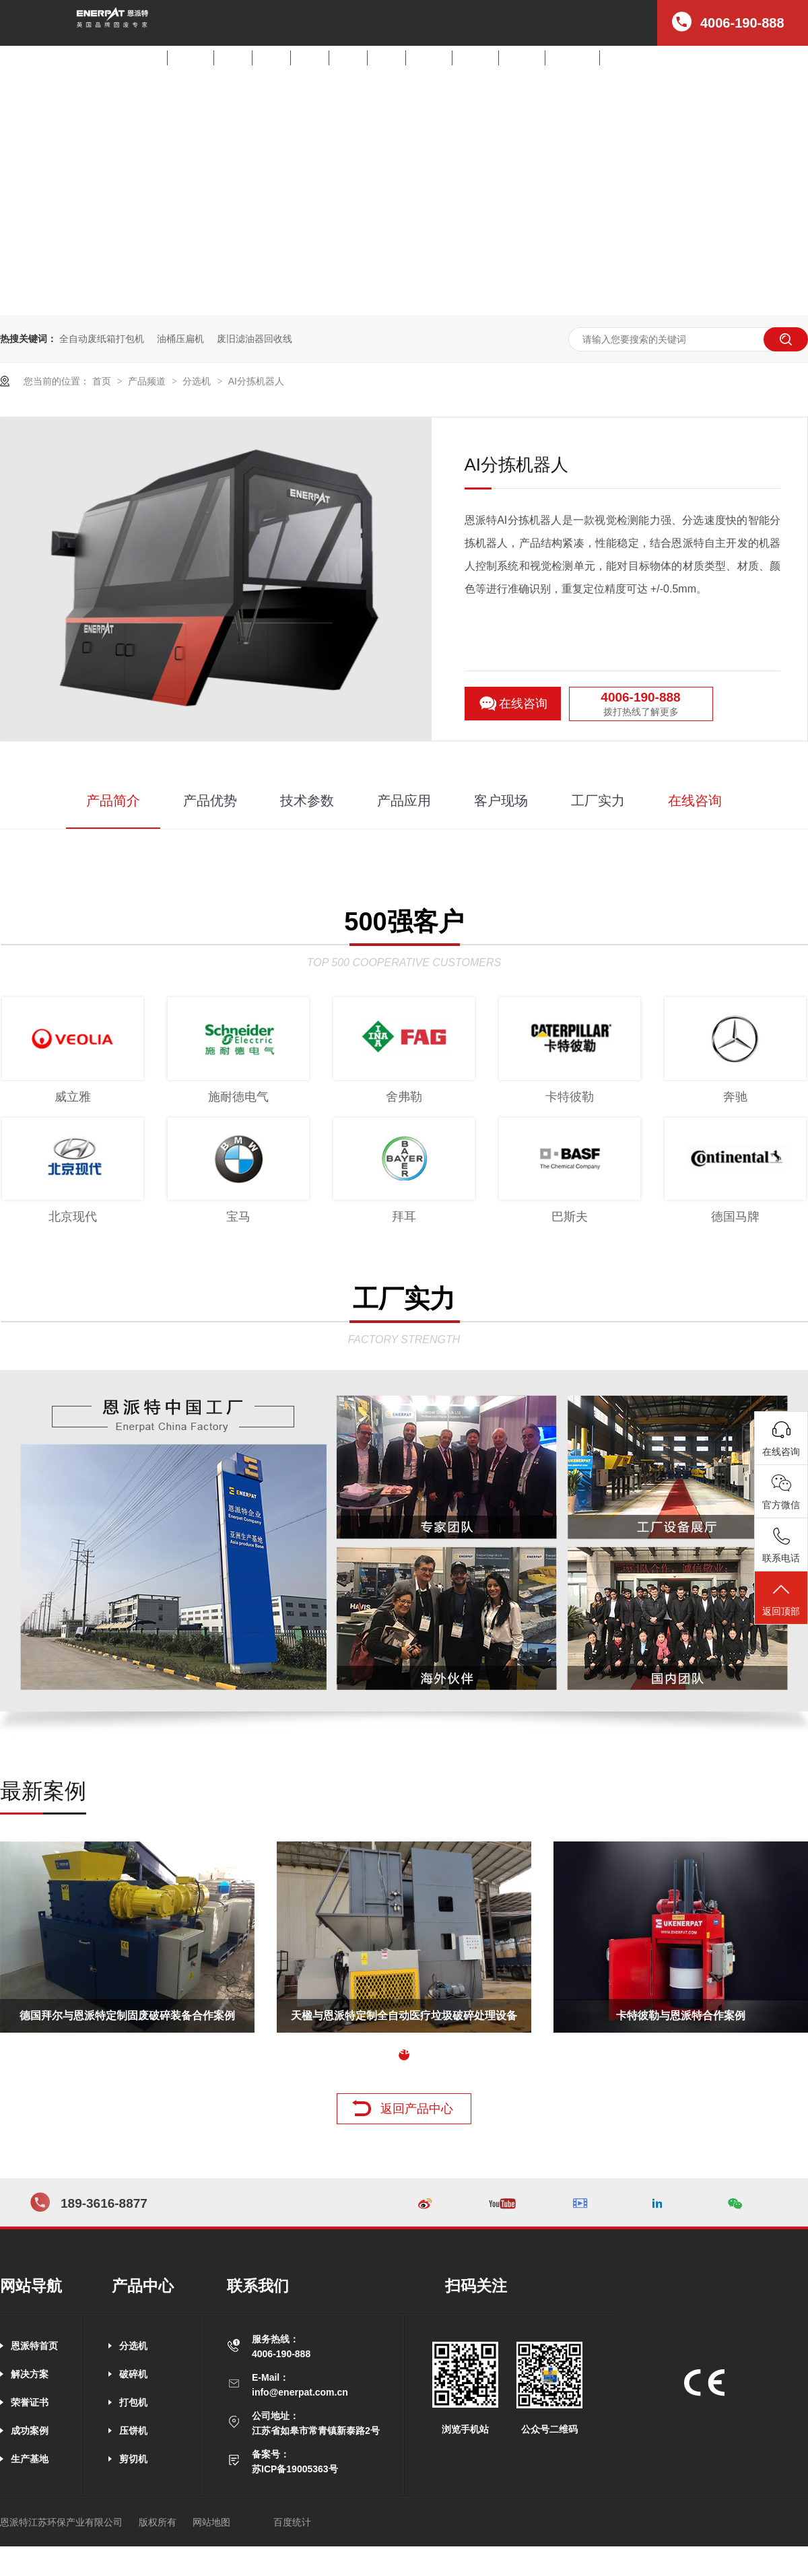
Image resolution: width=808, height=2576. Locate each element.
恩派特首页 (34, 2345)
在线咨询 (523, 703)
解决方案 (190, 58)
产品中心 (429, 58)
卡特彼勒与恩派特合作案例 (680, 2015)
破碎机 (271, 58)
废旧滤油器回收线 (254, 338)
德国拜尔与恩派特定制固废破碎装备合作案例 (127, 2015)
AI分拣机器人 (256, 381)
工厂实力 (598, 800)
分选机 (233, 58)
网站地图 (211, 2522)
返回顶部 (781, 1599)
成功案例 (29, 2430)
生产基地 (29, 2458)
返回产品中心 (416, 2108)
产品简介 (113, 800)
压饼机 (348, 58)
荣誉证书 (29, 2402)
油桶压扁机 (180, 338)
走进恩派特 (572, 58)
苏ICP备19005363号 (295, 2469)
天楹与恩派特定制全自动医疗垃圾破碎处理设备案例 (404, 2021)
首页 (152, 58)
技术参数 (307, 800)
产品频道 (148, 381)
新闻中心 (522, 58)
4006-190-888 (640, 697)
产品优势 (210, 800)
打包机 (310, 58)
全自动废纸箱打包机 (101, 338)
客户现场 (501, 800)
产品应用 (404, 800)
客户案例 (475, 58)
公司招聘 (623, 58)
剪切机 (386, 58)
